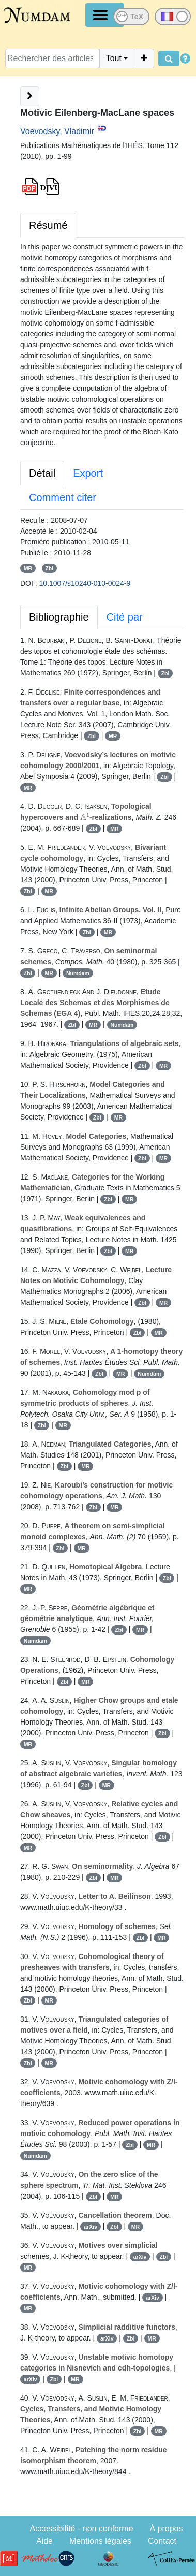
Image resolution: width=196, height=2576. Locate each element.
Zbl (49, 568)
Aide (44, 2541)
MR (28, 568)
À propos (166, 2528)
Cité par (125, 617)
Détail (42, 473)
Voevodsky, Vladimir (57, 131)
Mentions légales (100, 2541)
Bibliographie (59, 617)
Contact (162, 2541)
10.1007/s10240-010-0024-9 (85, 583)
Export (88, 473)
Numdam (77, 973)
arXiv (90, 2227)
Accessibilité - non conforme (81, 2528)
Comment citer (62, 497)
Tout (114, 58)
